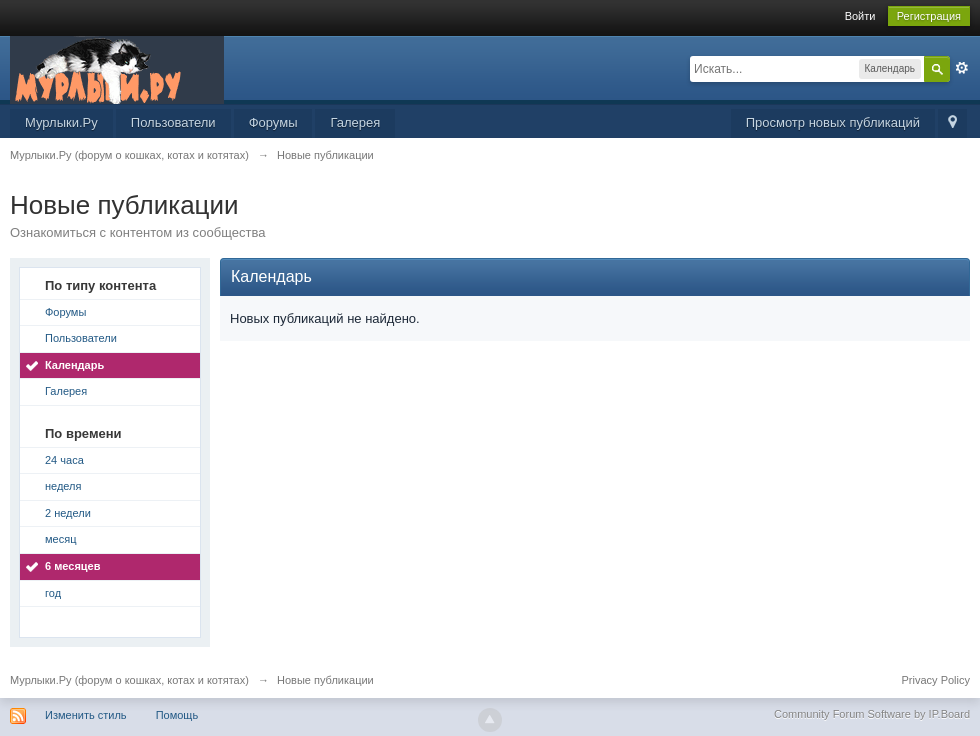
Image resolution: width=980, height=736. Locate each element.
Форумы (273, 122)
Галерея (355, 122)
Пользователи (173, 122)
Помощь (177, 715)
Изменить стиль (86, 715)
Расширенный (962, 68)
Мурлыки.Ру (61, 122)
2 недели (68, 513)
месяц (60, 539)
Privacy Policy (936, 680)
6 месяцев (72, 566)
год (53, 593)
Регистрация (929, 16)
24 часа (64, 460)
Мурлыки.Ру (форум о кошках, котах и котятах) (129, 680)
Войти (860, 16)
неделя (63, 486)
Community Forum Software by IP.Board (872, 714)
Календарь (74, 365)
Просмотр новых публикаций (833, 122)
